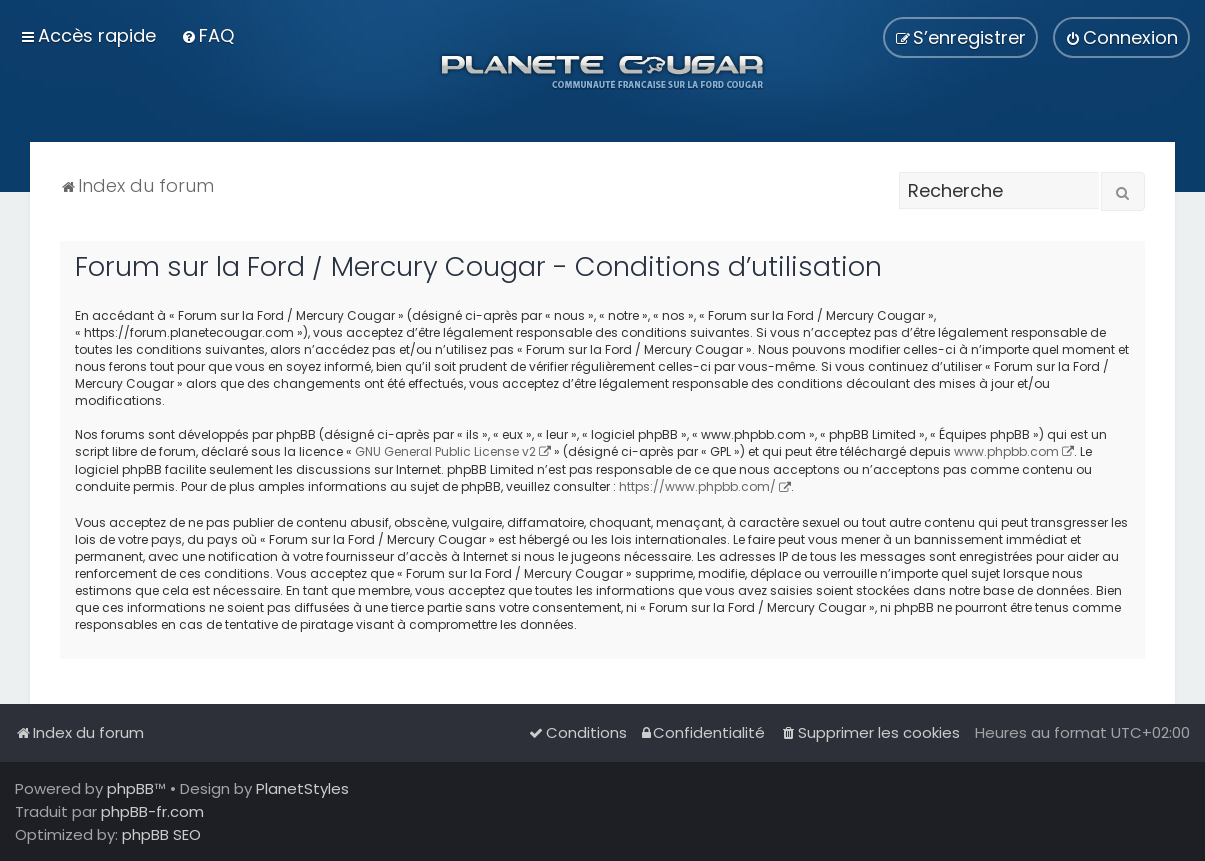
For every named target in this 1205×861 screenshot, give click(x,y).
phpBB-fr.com (152, 811)
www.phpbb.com (1006, 451)
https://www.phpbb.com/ (697, 486)
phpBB (130, 788)
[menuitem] (207, 35)
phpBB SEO (161, 834)
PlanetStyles (302, 788)
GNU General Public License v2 (445, 451)
